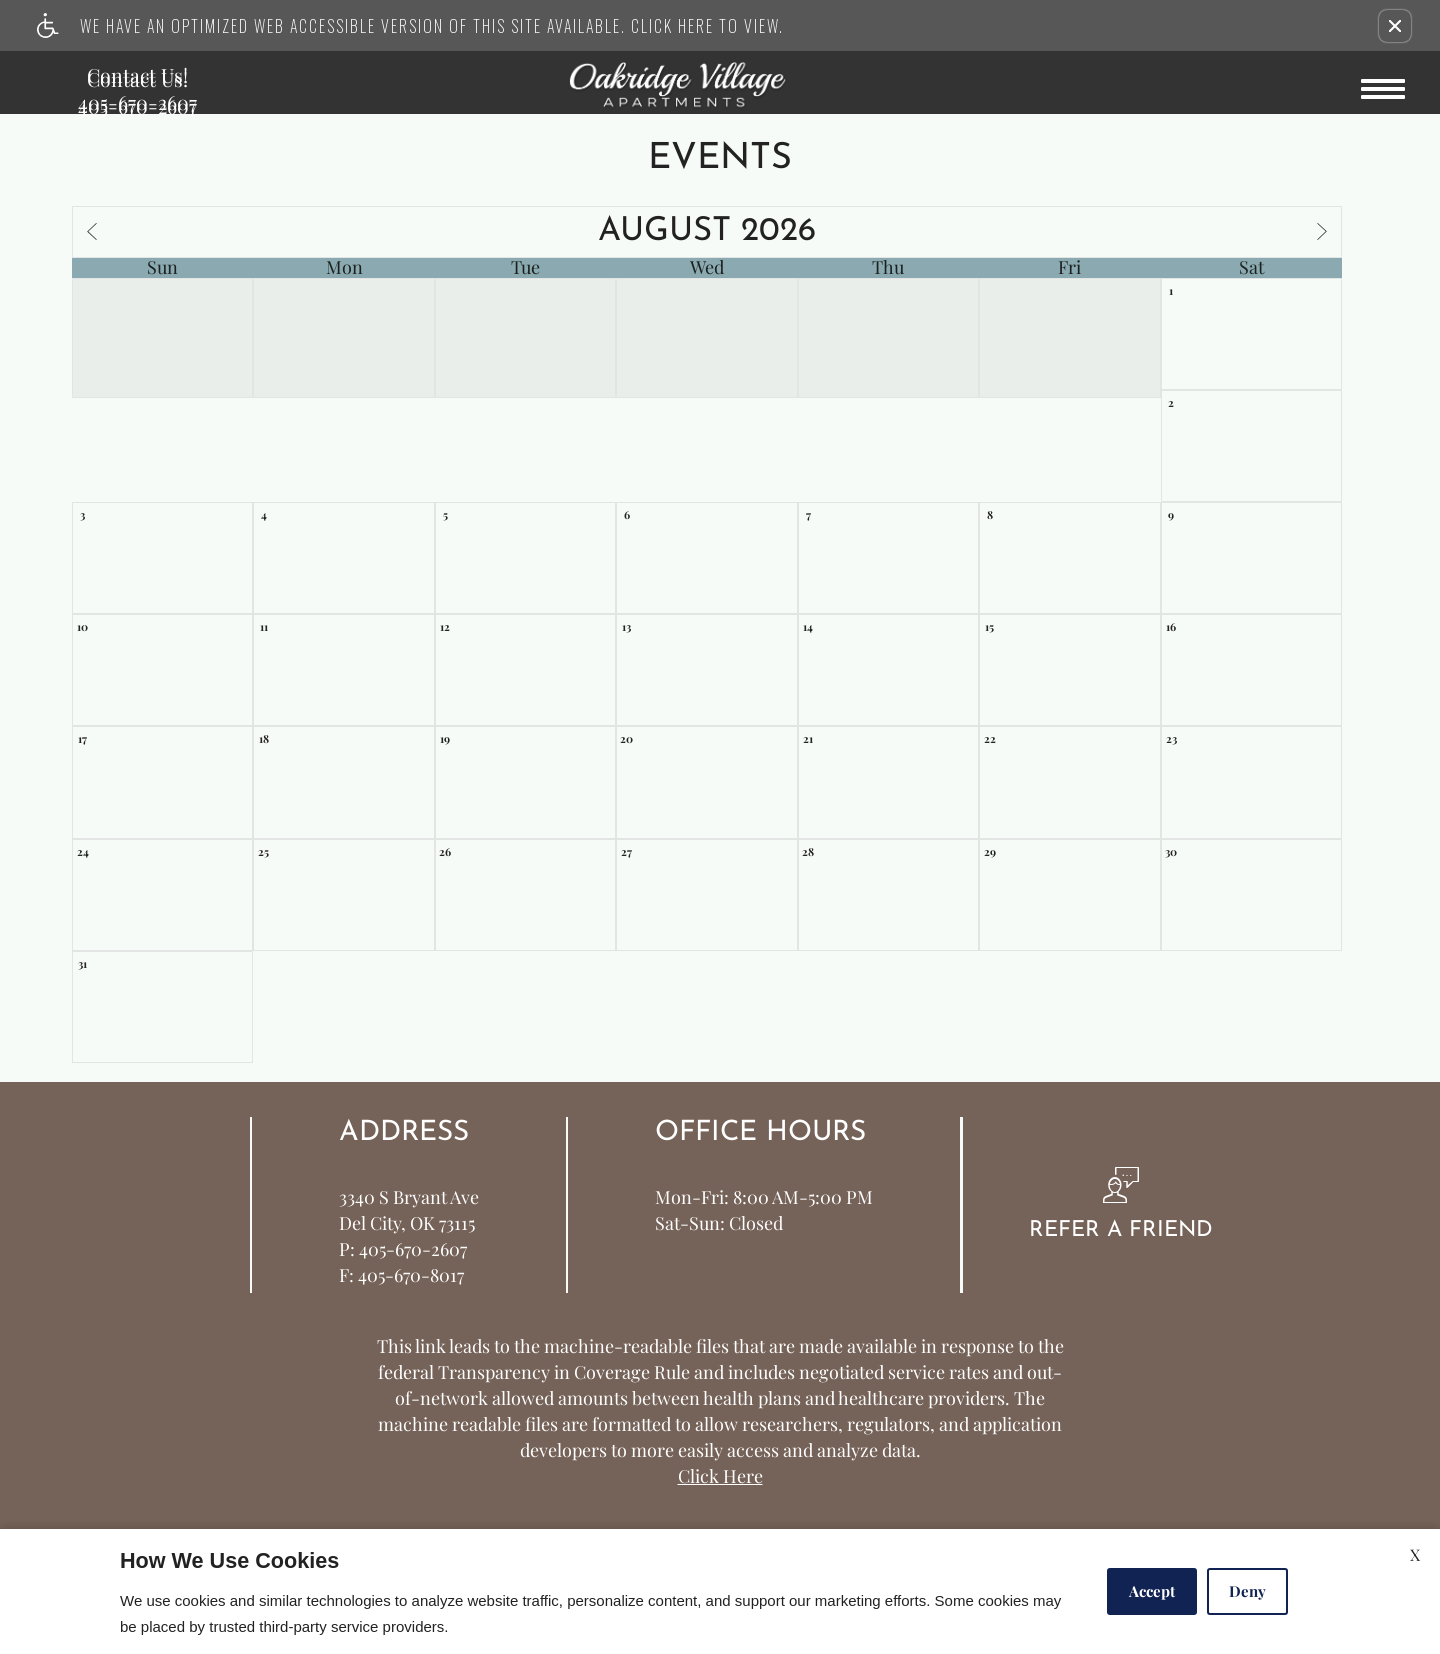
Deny (1247, 1591)
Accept (1152, 1591)
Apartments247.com (489, 1477)
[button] (1395, 26)
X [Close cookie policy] (1415, 1554)
